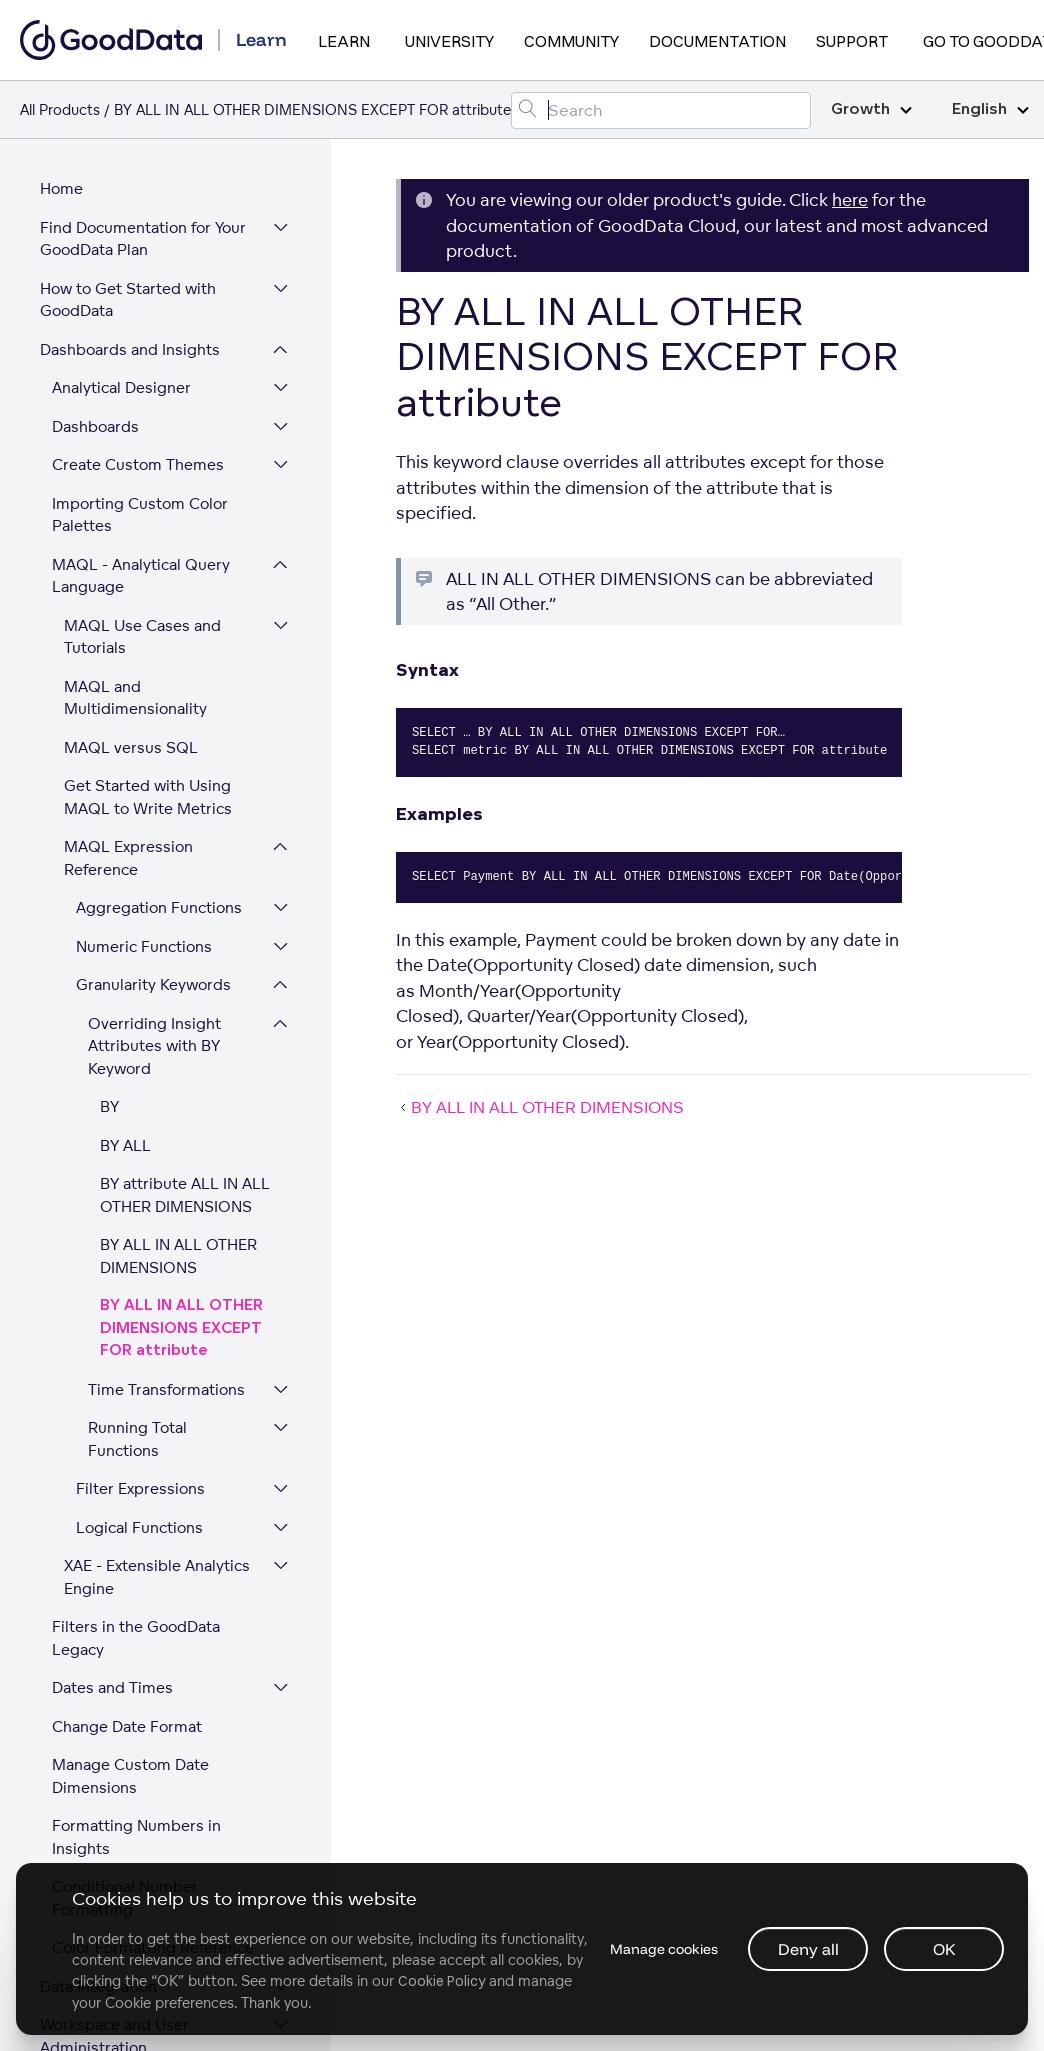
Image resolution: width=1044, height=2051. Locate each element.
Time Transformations (166, 1070)
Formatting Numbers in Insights (136, 1518)
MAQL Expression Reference (128, 539)
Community (571, 41)
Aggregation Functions (159, 588)
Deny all (808, 1949)
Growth (871, 109)
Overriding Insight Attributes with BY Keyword (154, 727)
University (449, 41)
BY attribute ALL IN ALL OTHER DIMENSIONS (185, 876)
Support (852, 41)
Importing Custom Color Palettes (140, 196)
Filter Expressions (140, 1169)
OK (944, 1949)
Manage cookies (662, 1949)
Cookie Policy (538, 1981)
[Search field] (661, 110)
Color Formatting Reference (153, 1628)
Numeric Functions (144, 627)
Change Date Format (127, 1407)
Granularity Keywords (153, 665)
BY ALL (125, 826)
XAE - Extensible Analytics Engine (157, 1258)
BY (109, 787)
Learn (344, 41)
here (850, 199)
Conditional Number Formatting (125, 1579)
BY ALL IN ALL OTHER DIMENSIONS (178, 937)
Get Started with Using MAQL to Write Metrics (148, 478)
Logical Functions (139, 1208)
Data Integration (98, 1667)
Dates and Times (112, 1368)
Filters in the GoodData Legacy (136, 1319)
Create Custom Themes (138, 145)
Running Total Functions (137, 1120)
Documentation (717, 41)
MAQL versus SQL (131, 428)
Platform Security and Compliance (118, 1839)
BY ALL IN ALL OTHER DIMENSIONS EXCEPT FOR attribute (181, 1009)
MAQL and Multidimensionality (135, 379)
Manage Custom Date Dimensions (130, 1457)
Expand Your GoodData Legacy (122, 1778)
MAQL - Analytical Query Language (141, 257)
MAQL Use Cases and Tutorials (142, 318)
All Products (60, 109)
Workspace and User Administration (114, 1717)
